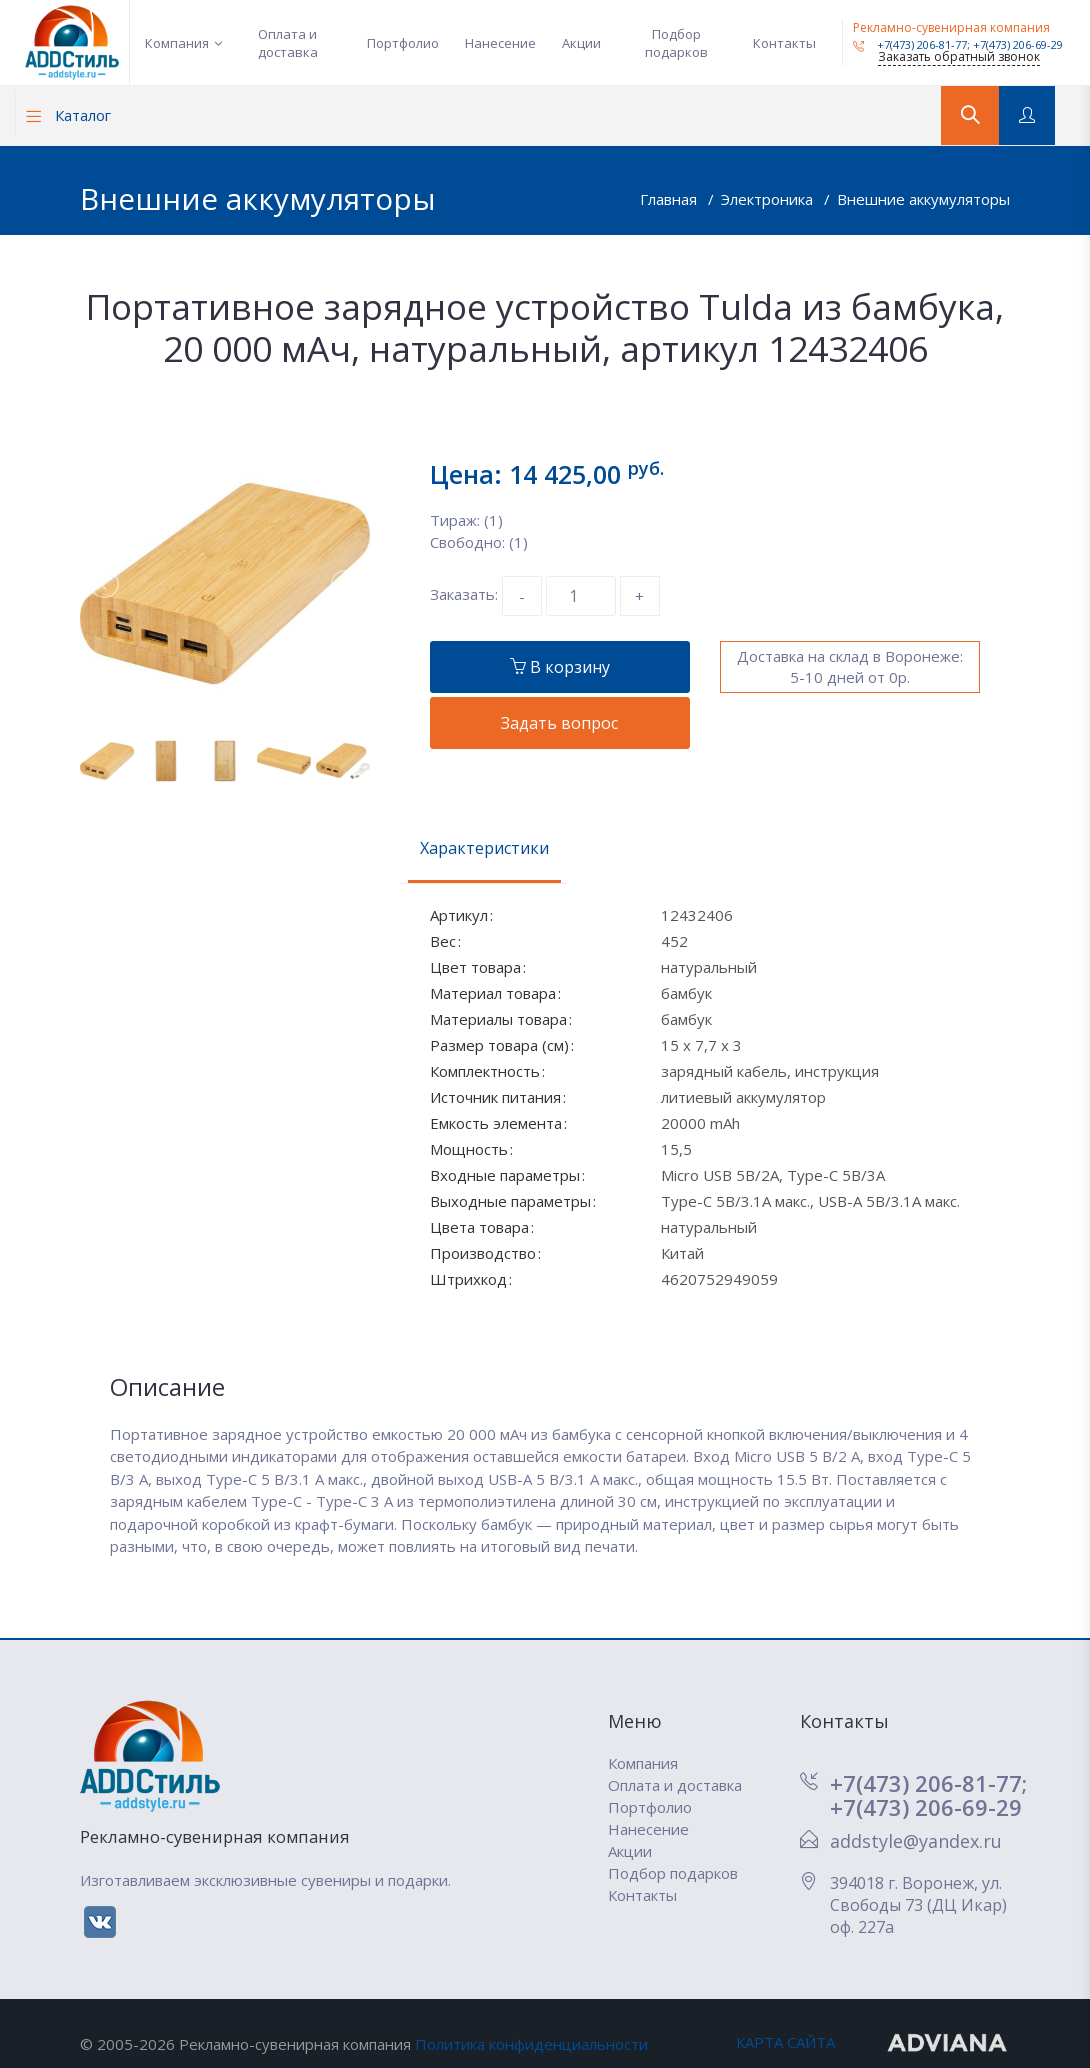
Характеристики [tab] (484, 848)
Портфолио (403, 43)
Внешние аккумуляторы (923, 199)
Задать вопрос (559, 723)
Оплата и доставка (288, 43)
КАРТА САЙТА (785, 2042)
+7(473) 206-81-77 (910, 44)
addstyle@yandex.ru (916, 1841)
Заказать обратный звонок (959, 56)
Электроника (769, 199)
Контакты (784, 43)
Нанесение (500, 43)
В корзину (560, 667)
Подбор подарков (676, 43)
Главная (670, 199)
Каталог (68, 115)
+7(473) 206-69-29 (1018, 44)
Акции (581, 43)
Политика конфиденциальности (531, 2044)
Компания (177, 43)
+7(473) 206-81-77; (928, 1783)
